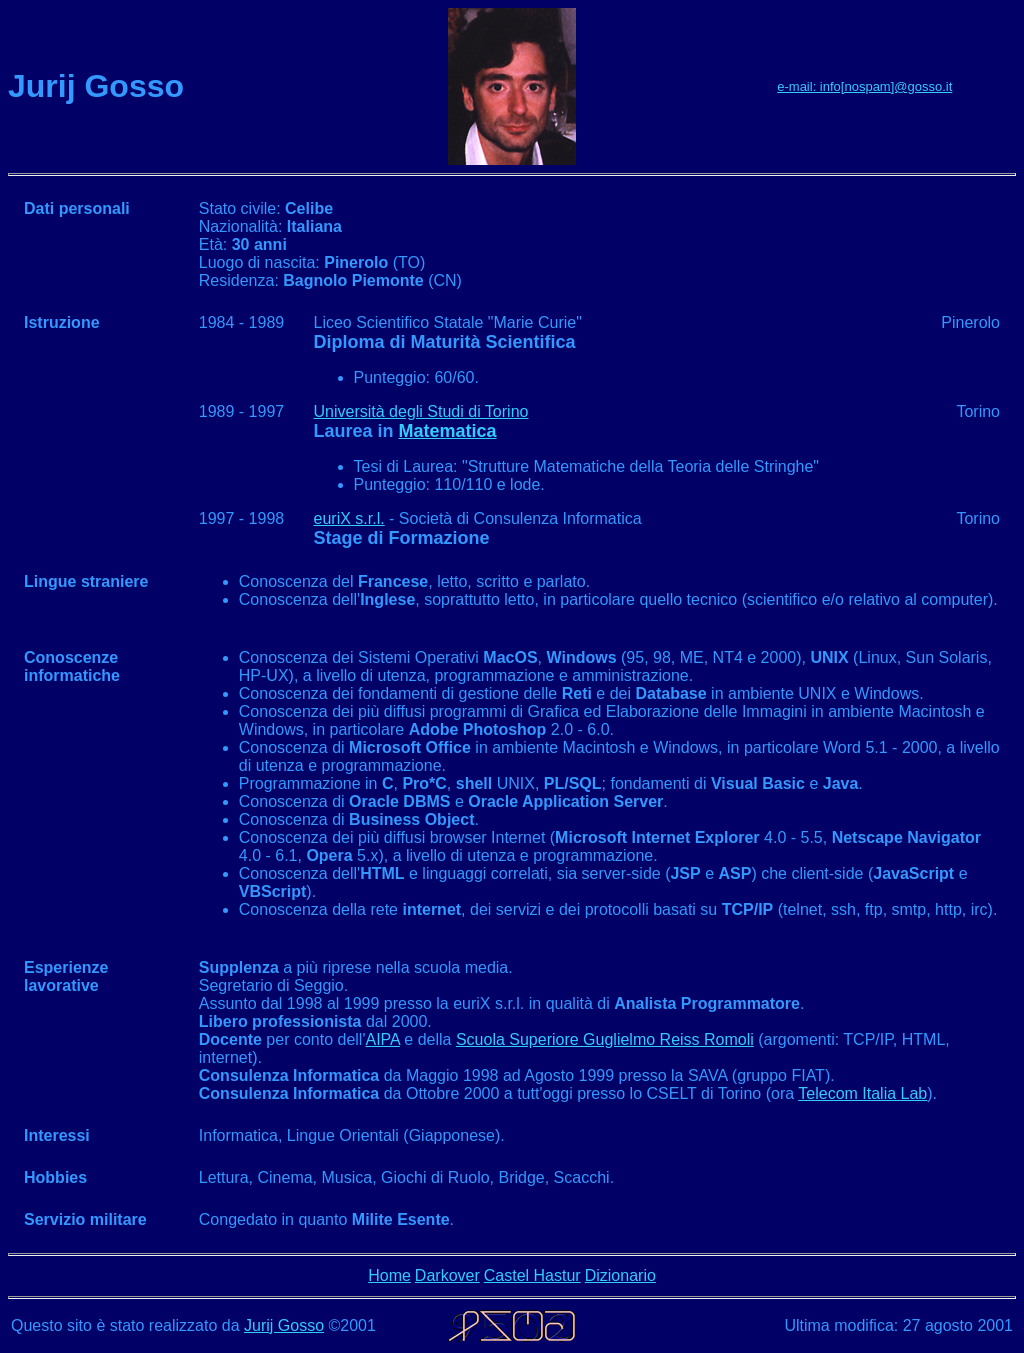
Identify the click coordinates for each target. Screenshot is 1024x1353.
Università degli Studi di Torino (421, 411)
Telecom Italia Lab (862, 1093)
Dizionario (620, 1275)
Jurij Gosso (284, 1325)
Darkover (447, 1275)
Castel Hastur (532, 1275)
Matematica (448, 431)
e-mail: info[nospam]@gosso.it (864, 86)
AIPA (382, 1039)
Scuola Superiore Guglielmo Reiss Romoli (605, 1039)
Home (389, 1275)
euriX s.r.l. (349, 518)
